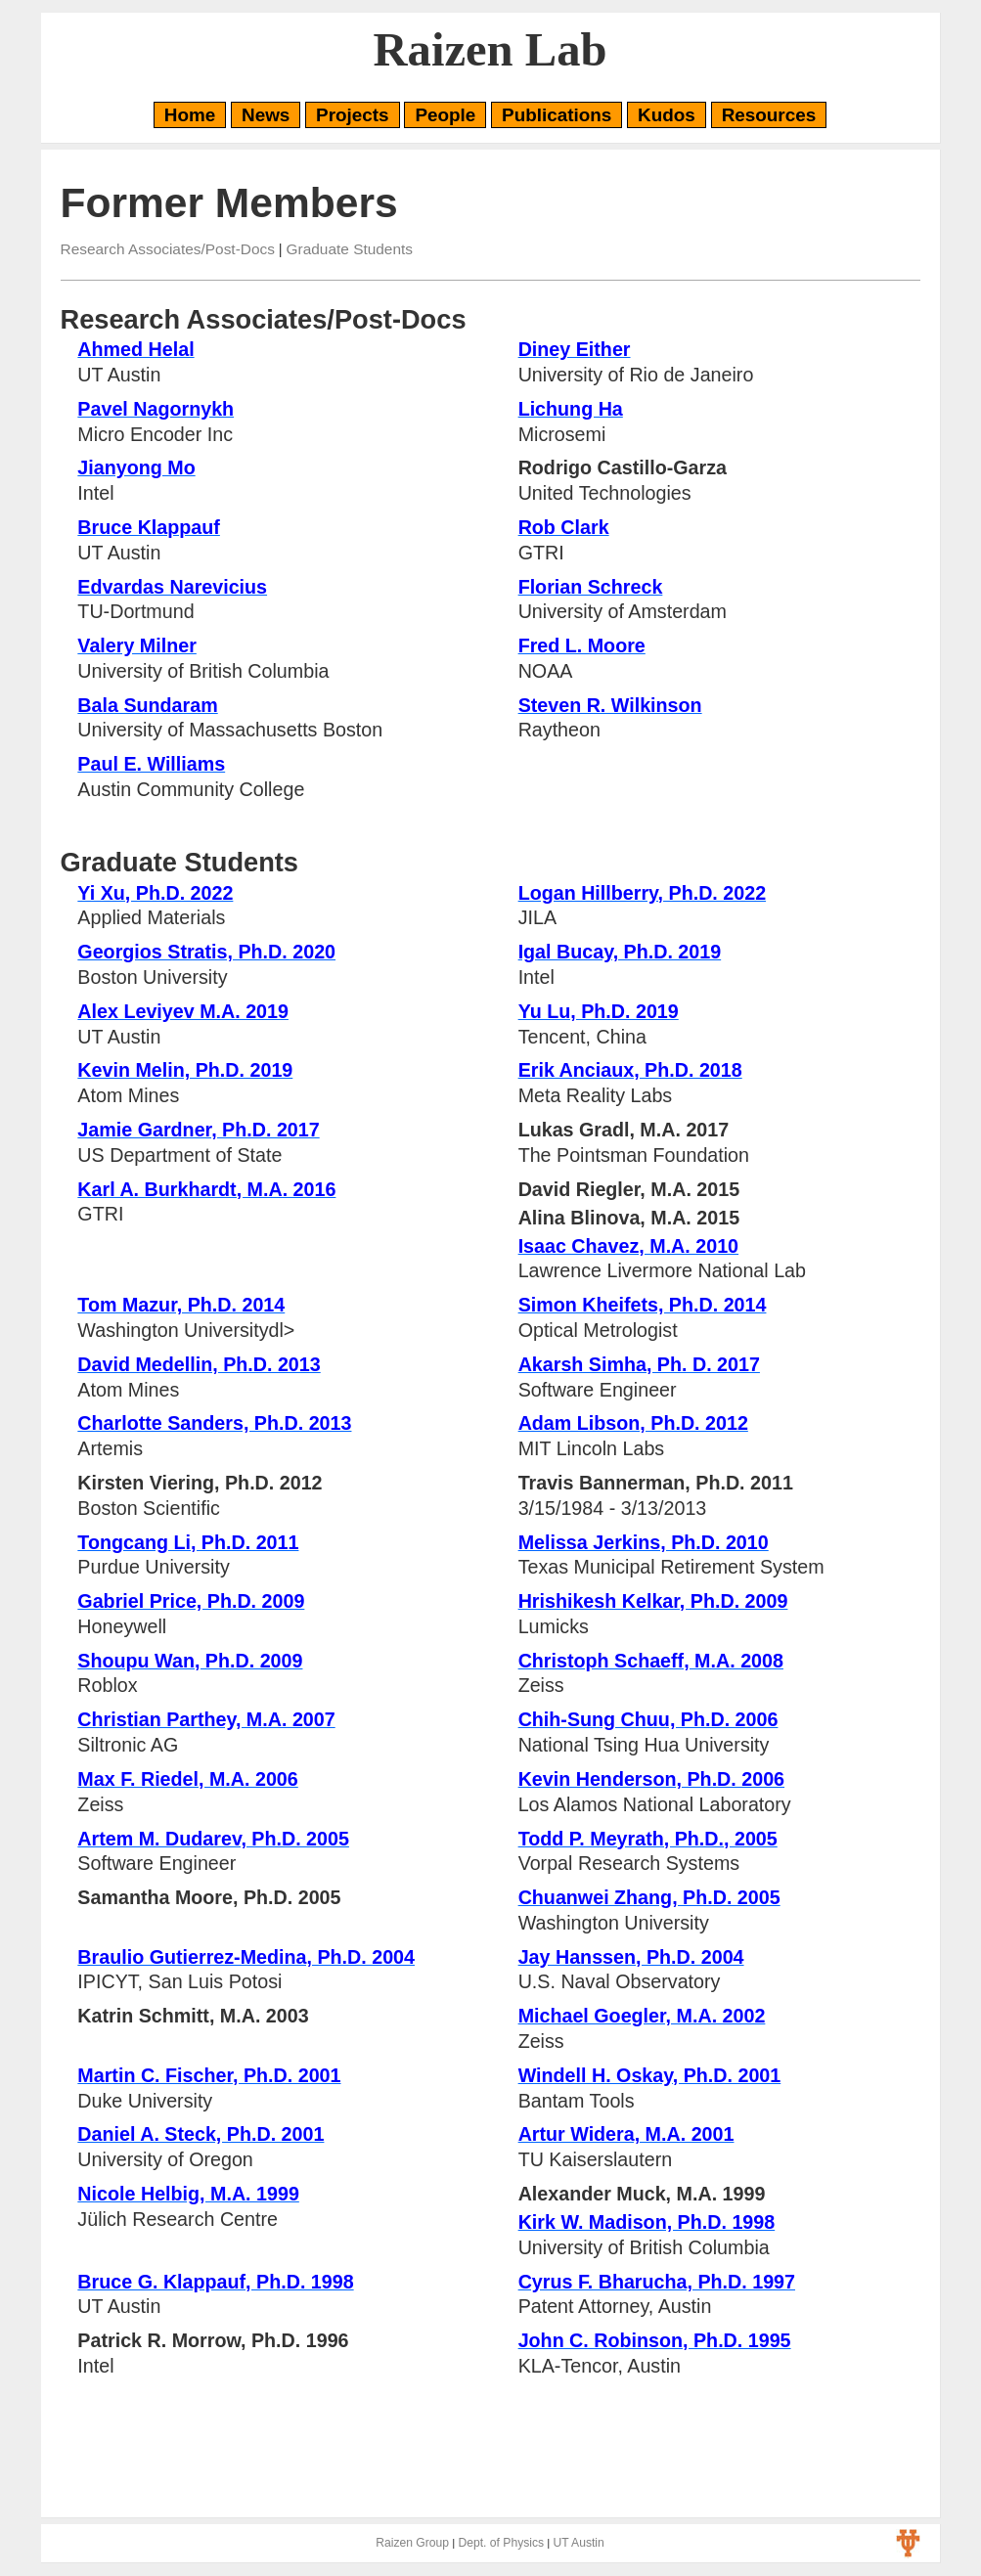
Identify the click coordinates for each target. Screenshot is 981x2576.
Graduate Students (350, 249)
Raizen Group (412, 2543)
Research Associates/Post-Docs (168, 249)
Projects (352, 115)
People (445, 115)
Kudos (666, 115)
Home (189, 115)
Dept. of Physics (501, 2543)
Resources (769, 115)
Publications (556, 115)
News (266, 115)
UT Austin (578, 2543)
